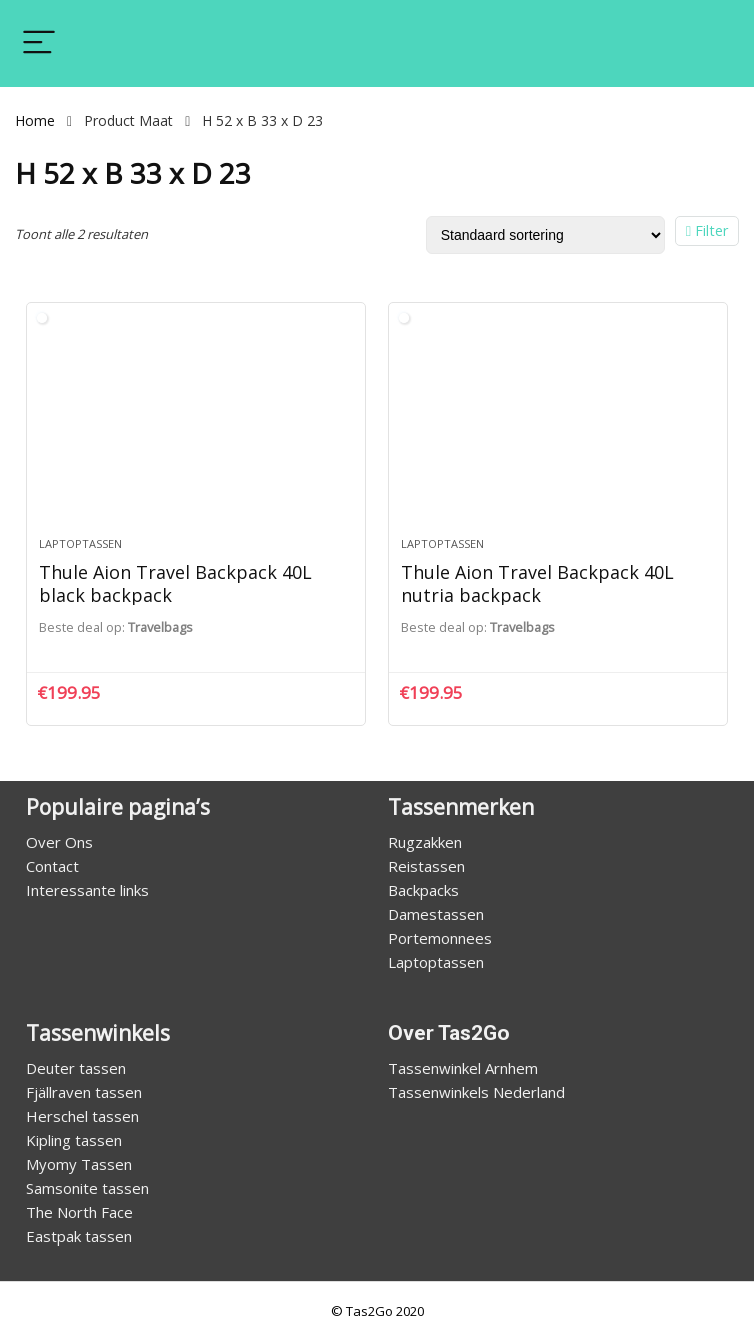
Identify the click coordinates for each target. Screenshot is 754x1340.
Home (35, 120)
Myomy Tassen (79, 1164)
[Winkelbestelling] (545, 235)
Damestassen (436, 914)
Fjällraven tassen (84, 1092)
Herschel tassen (82, 1116)
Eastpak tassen (79, 1236)
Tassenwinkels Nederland (476, 1092)
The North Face (79, 1212)
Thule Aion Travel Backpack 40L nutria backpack (537, 583)
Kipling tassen (74, 1140)
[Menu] (39, 43)
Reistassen (426, 866)
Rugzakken (425, 842)
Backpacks (423, 890)
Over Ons (59, 842)
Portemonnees (440, 938)
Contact (52, 866)
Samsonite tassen (87, 1188)
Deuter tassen (76, 1068)
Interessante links (87, 890)
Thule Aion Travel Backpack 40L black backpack (175, 583)
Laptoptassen (80, 543)
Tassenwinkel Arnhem (463, 1068)
